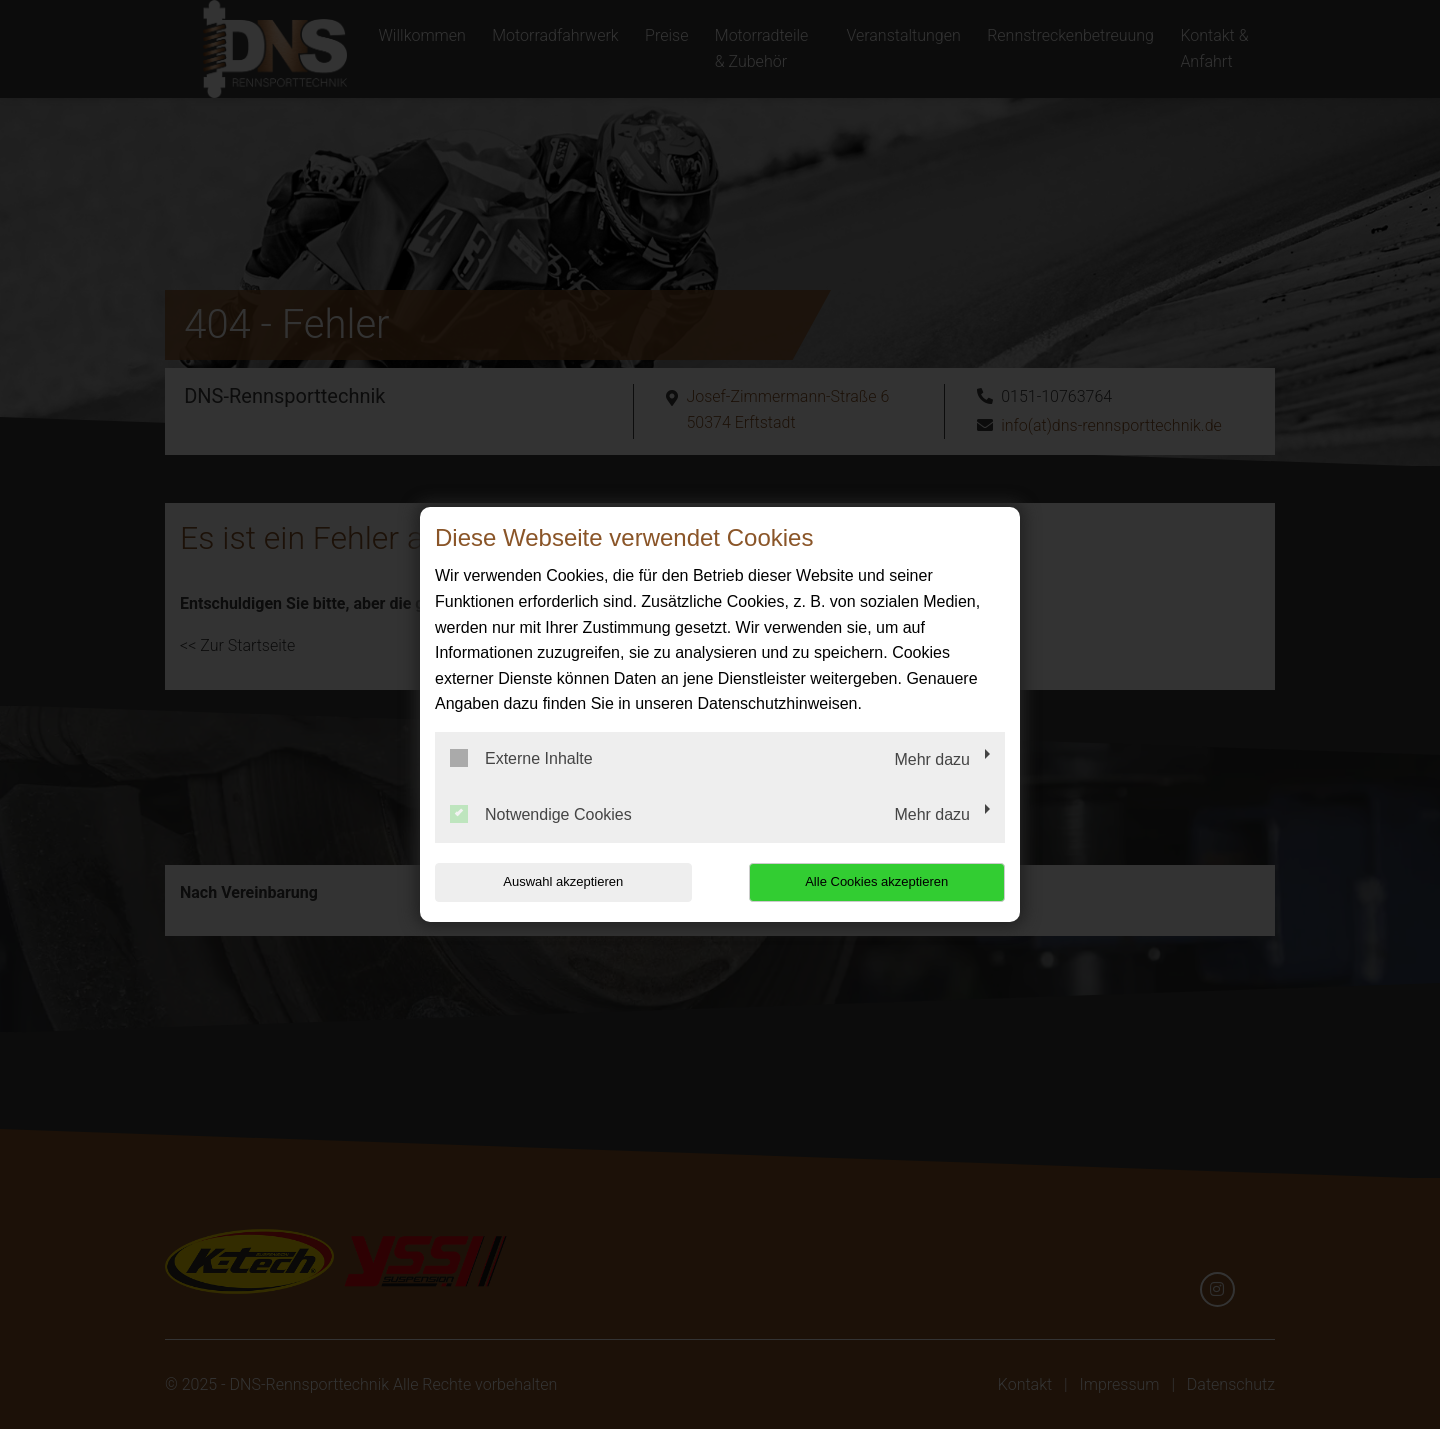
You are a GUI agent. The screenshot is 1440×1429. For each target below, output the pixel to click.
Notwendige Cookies (541, 814)
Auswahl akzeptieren (563, 881)
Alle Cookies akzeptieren (876, 881)
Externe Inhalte (521, 758)
